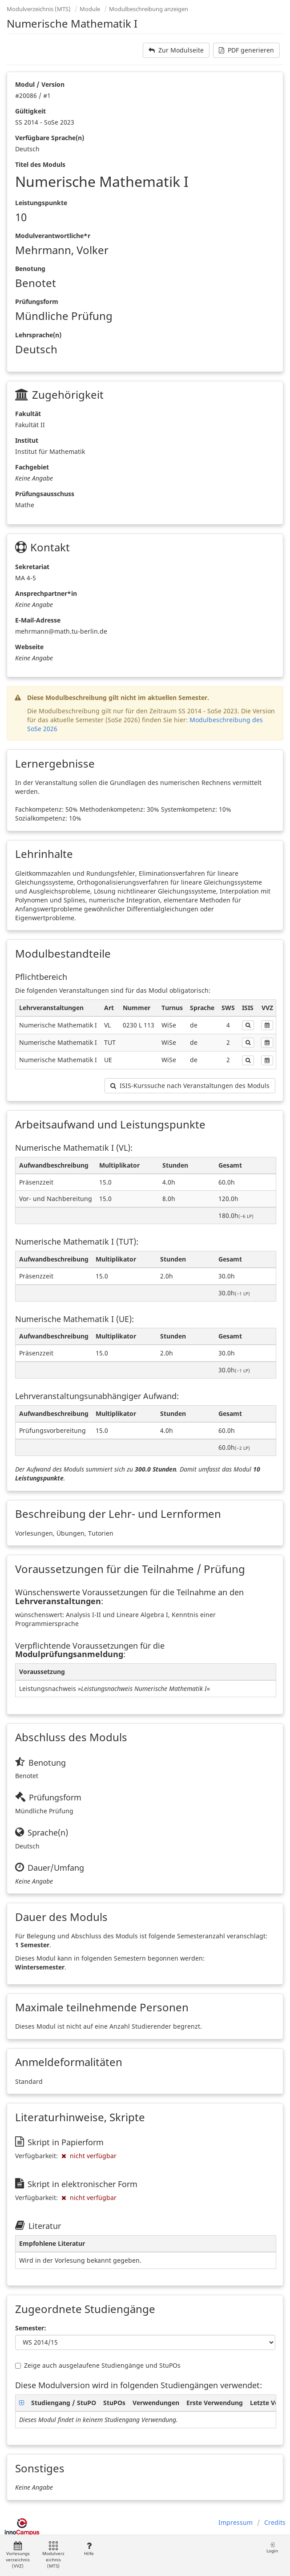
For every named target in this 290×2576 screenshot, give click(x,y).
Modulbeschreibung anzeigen (148, 9)
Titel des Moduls (40, 164)
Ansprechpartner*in (46, 593)
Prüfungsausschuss (44, 493)
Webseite (29, 647)
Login (272, 2548)
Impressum (235, 2522)
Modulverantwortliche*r (52, 235)
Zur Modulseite (176, 50)
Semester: (30, 2328)
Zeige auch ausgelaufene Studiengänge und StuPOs (98, 2365)
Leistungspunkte (41, 202)
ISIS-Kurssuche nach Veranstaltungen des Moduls (190, 1085)
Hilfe (89, 2549)
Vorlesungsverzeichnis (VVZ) (18, 2555)
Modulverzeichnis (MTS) (39, 9)
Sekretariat (32, 566)
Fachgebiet (32, 467)
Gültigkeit (30, 111)
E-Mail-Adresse (37, 620)
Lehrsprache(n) (38, 335)
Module (90, 9)
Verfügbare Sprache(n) (49, 137)
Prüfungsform (36, 301)
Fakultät (28, 413)
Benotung (30, 268)
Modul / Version (39, 84)
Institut (26, 440)
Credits (275, 2522)
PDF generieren (246, 50)
